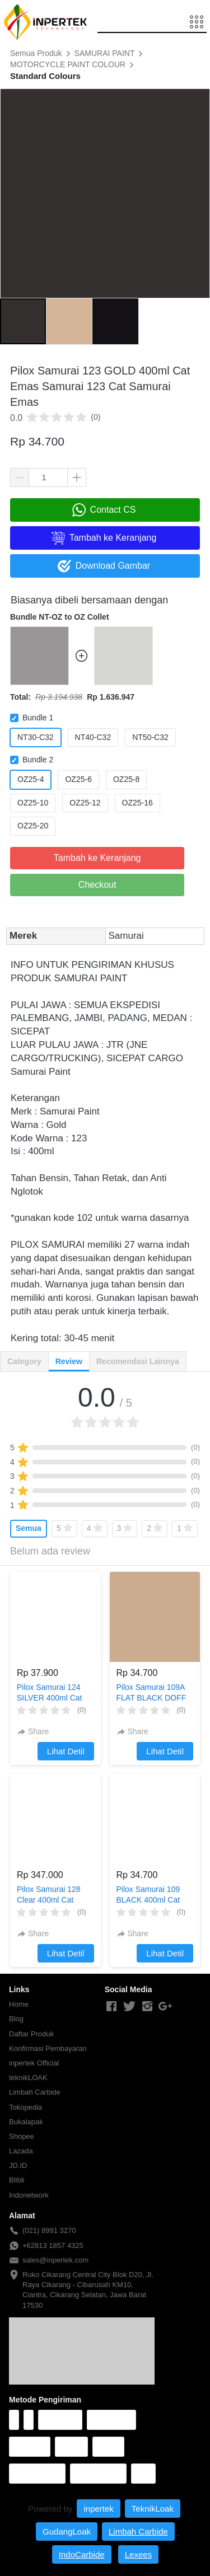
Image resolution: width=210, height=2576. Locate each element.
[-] (111, 2006)
